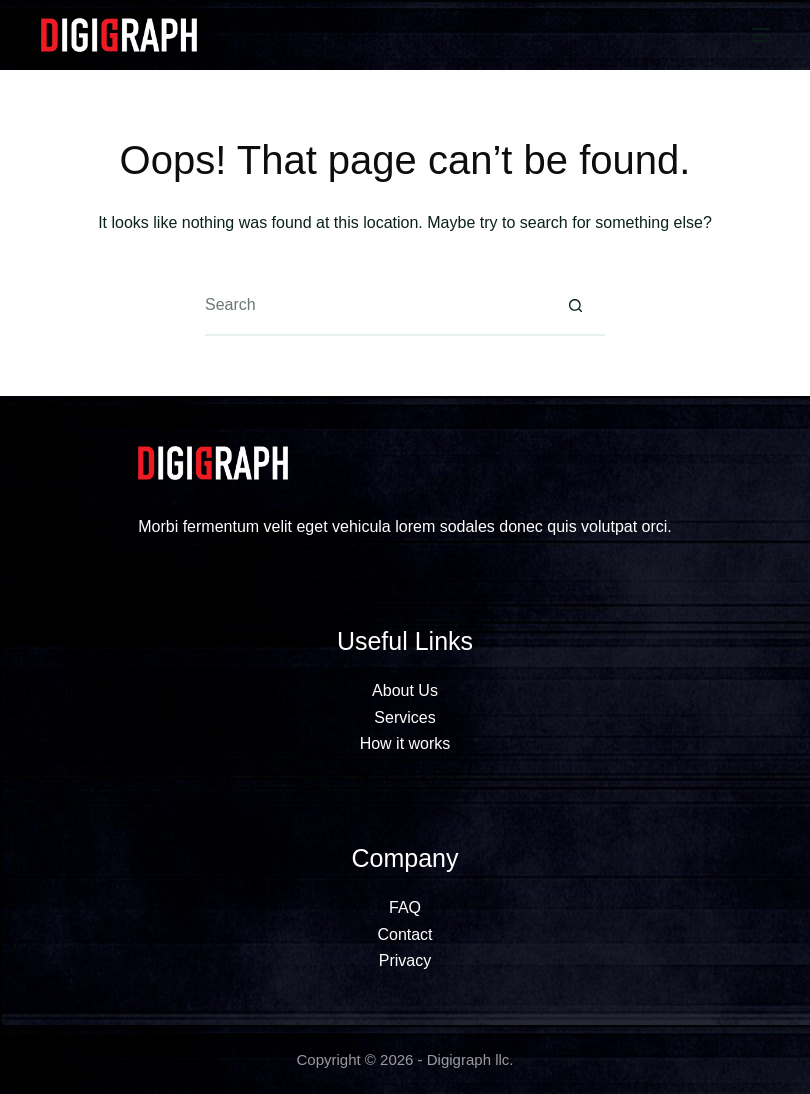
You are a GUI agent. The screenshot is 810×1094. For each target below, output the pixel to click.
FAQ (405, 907)
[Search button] (575, 306)
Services (404, 717)
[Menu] (761, 35)
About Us (405, 690)
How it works (405, 743)
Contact (404, 934)
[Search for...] (375, 306)
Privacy (405, 960)
